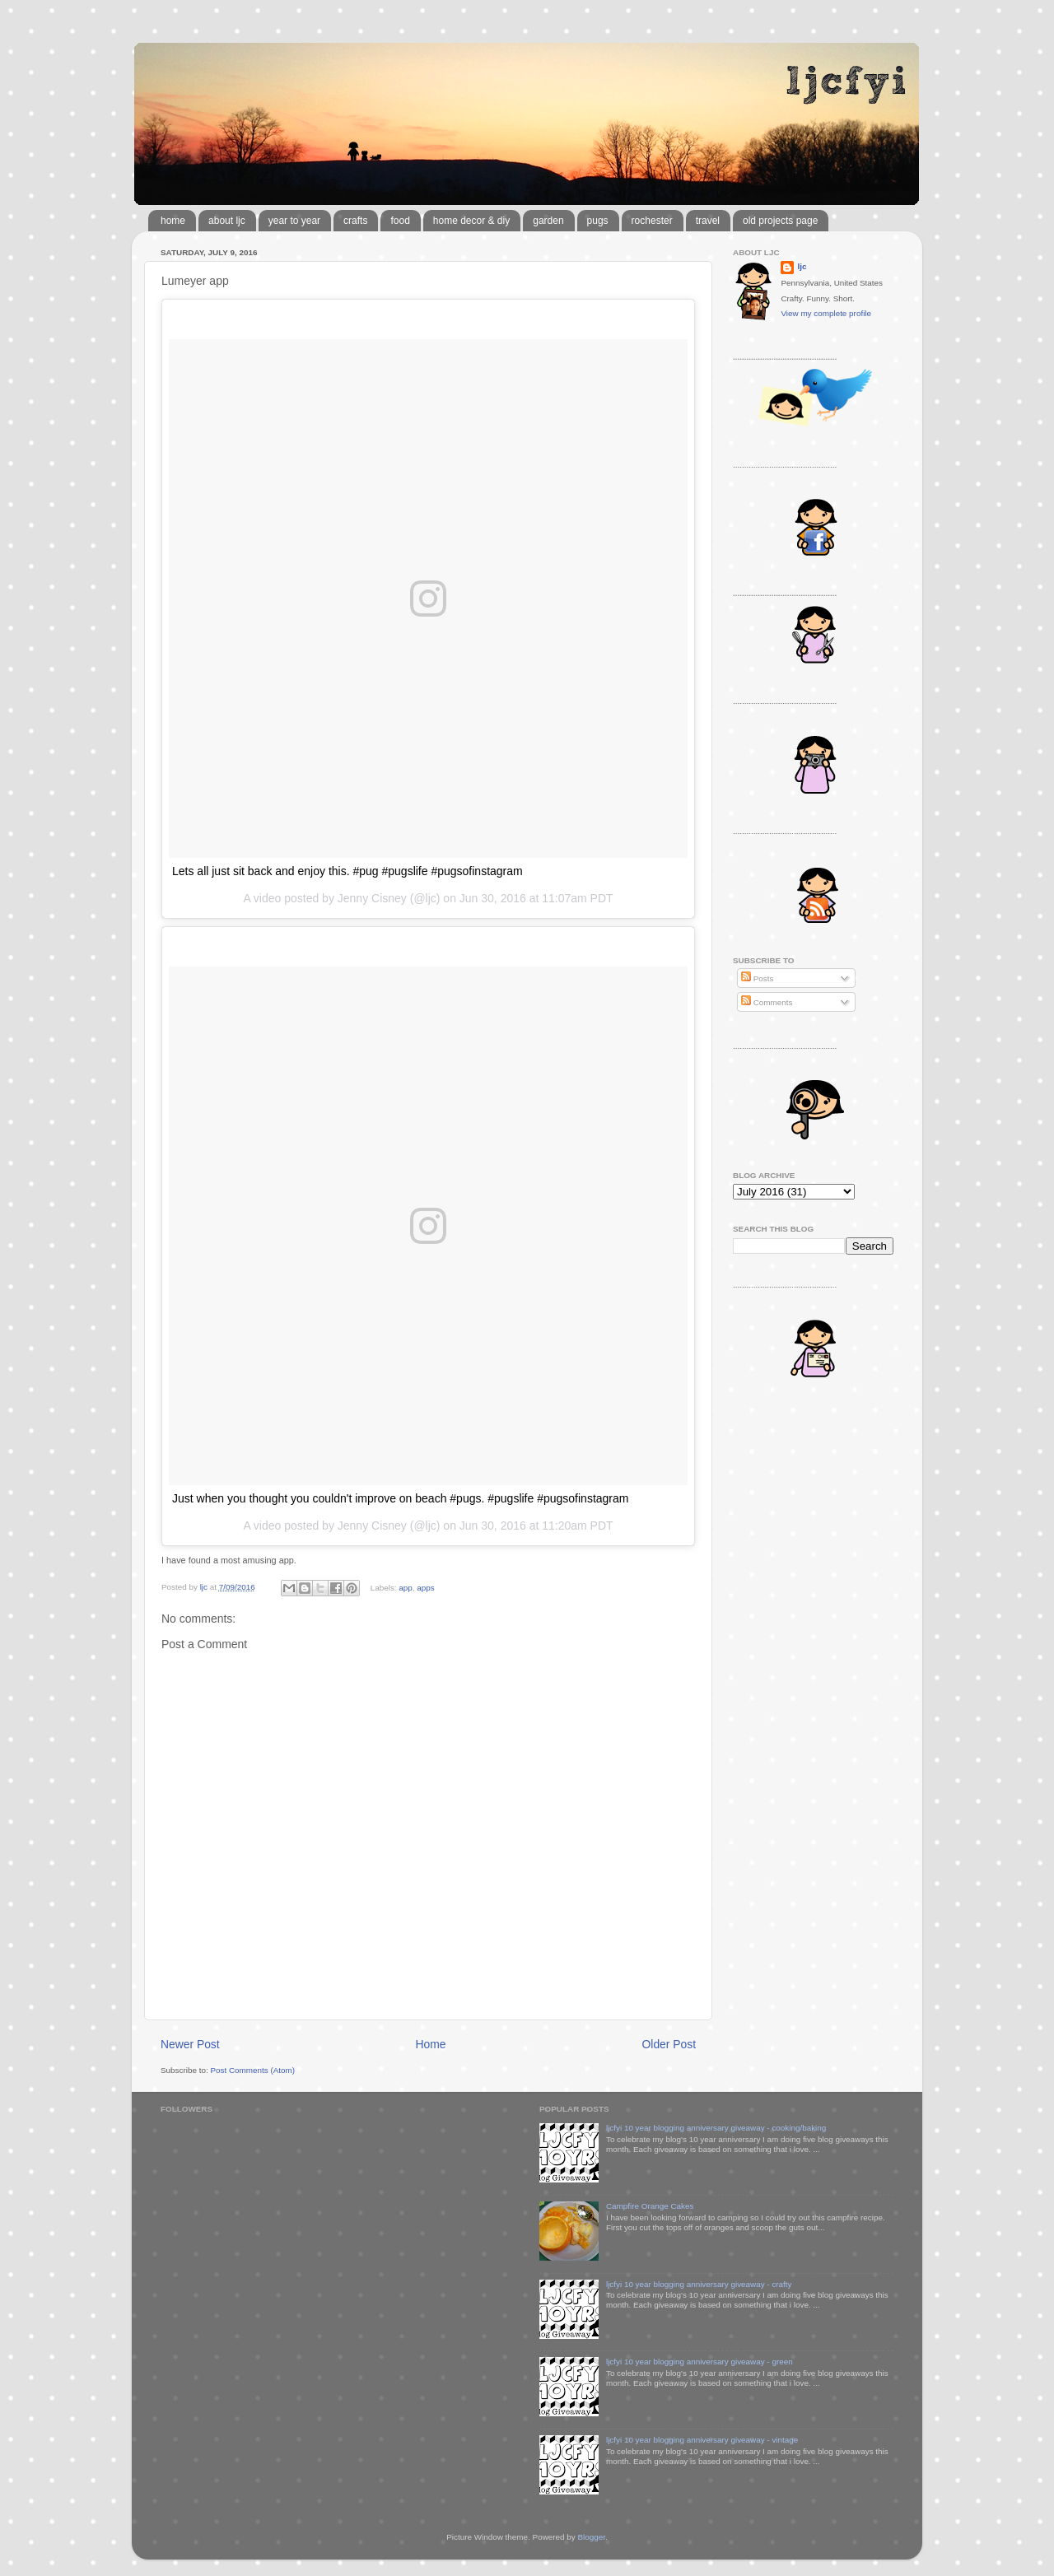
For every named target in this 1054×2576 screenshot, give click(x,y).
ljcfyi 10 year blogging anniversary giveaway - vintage (702, 2439)
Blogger (591, 2536)
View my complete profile (826, 313)
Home (431, 2044)
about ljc (226, 220)
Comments (766, 1002)
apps (425, 1586)
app (405, 1586)
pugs (598, 220)
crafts (355, 220)
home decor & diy (471, 220)
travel (708, 220)
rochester (652, 220)
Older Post (669, 2044)
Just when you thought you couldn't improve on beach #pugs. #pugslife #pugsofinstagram (400, 1498)
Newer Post (190, 2044)
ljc (801, 266)
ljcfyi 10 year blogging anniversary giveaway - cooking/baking (716, 2127)
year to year (294, 220)
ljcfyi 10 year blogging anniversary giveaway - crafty (699, 2284)
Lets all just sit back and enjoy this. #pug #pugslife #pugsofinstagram (347, 871)
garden (548, 220)
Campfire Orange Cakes (649, 2205)
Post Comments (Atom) (252, 2070)
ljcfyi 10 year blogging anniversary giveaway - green (699, 2361)
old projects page (780, 220)
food (399, 220)
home (173, 220)
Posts (757, 978)
